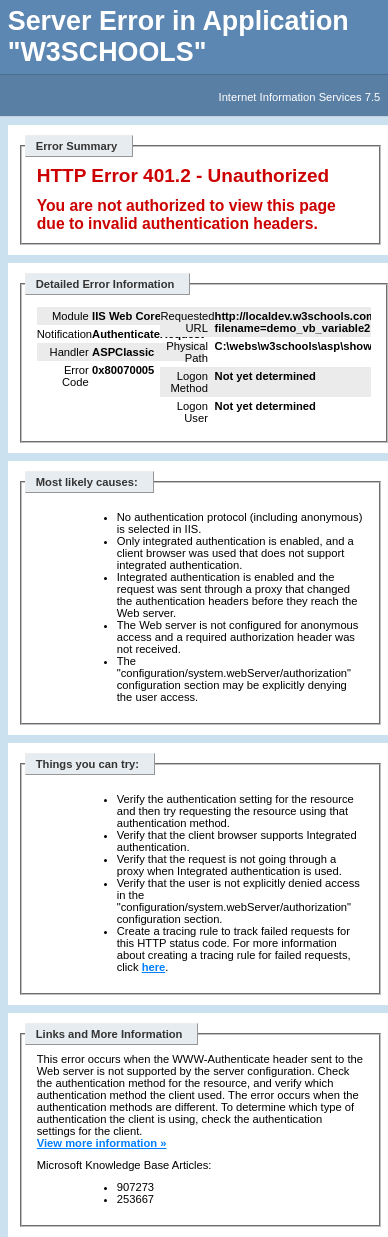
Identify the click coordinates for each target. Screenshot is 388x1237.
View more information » (102, 1143)
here (154, 967)
